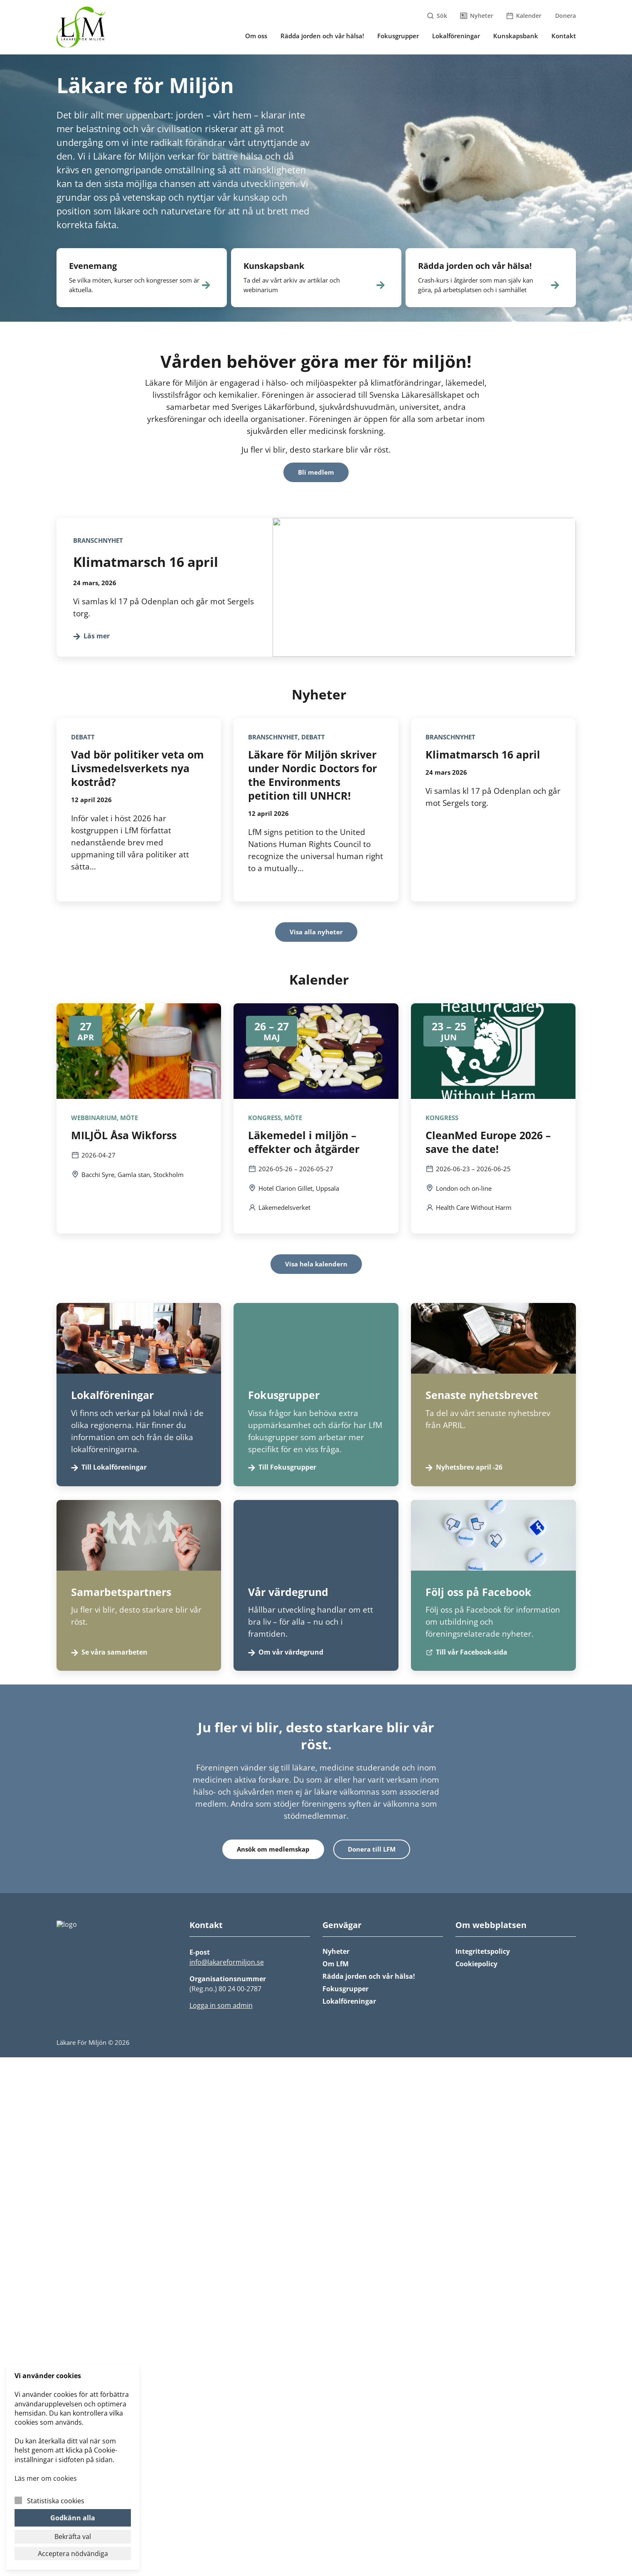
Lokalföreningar (349, 2001)
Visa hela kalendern (316, 1264)
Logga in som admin (221, 2005)
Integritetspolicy (482, 1951)
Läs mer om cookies (46, 2478)
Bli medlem (316, 472)
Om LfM (335, 1964)
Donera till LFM (372, 1849)
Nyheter (335, 1951)
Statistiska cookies (55, 2500)
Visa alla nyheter (316, 932)
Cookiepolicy (476, 1964)
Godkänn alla (72, 2517)
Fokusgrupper (345, 1989)
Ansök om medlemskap (273, 1849)
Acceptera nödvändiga (73, 2553)
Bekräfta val (72, 2536)
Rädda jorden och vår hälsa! (368, 1976)
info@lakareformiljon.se (226, 1962)
